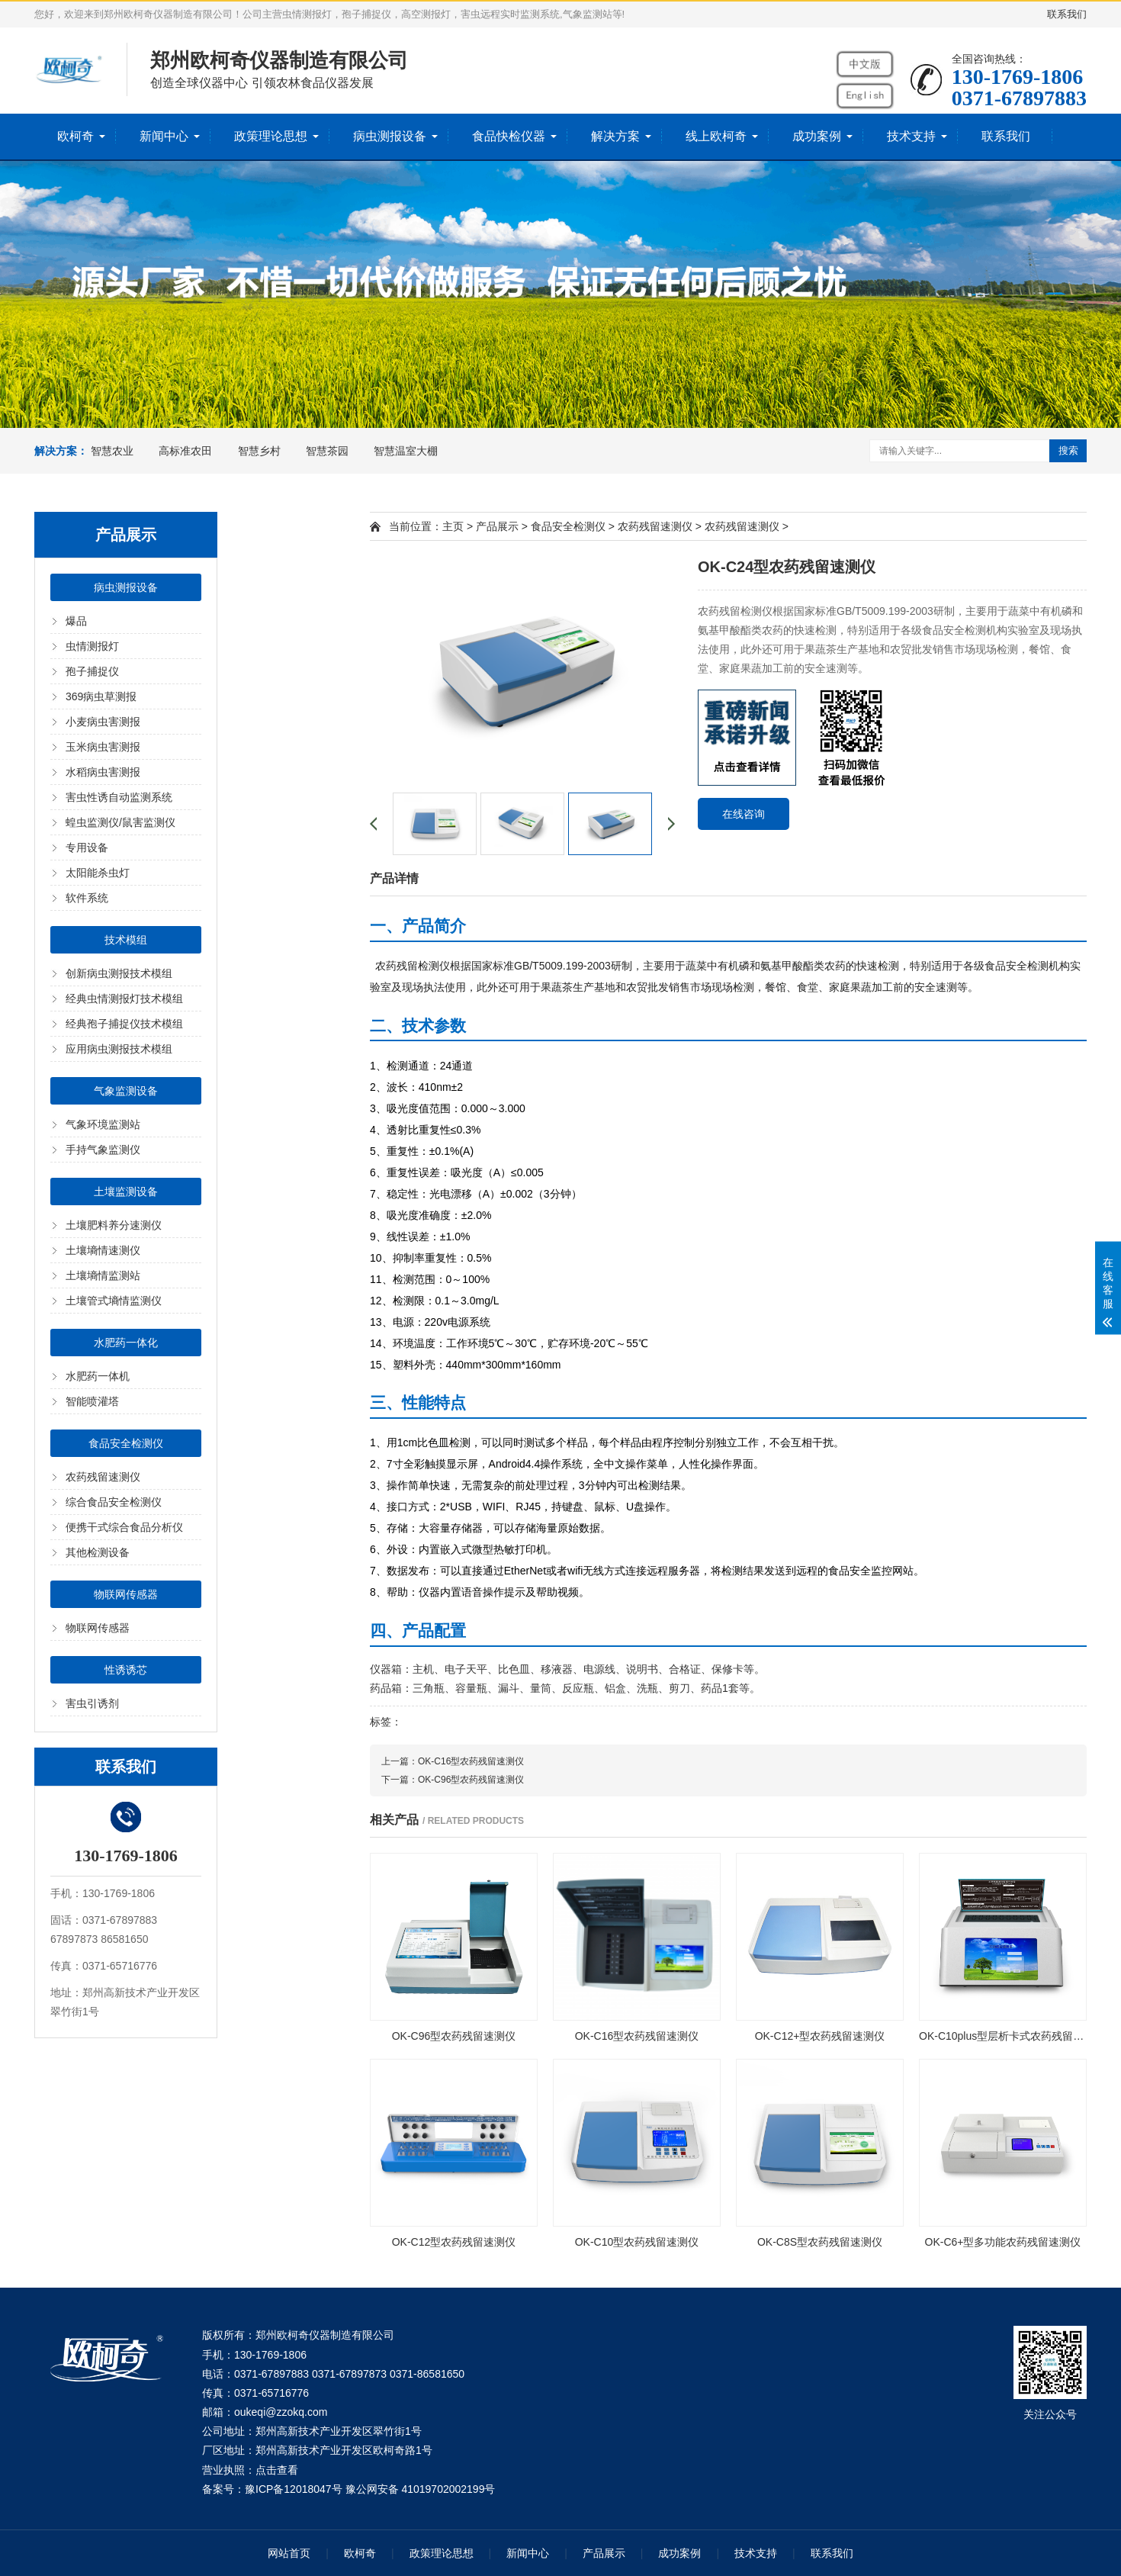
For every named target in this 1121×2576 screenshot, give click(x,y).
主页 (453, 526)
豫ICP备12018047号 (293, 2489)
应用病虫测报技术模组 (119, 1049)
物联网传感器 (126, 1594)
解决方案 (615, 136)
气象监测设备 (126, 1091)
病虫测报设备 (389, 136)
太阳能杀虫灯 (98, 873)
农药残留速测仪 (103, 1477)
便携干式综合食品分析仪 (124, 1527)
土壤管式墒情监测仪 (114, 1300)
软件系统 (87, 898)
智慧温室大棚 (406, 451)
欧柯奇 (75, 136)
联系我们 (1067, 14)
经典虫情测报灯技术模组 (124, 998)
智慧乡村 (259, 451)
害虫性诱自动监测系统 (119, 797)
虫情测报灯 (92, 646)
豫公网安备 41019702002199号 (420, 2489)
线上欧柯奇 (716, 136)
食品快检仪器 (508, 136)
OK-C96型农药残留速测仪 (471, 1779)
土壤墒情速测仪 (103, 1250)
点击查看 (276, 2470)
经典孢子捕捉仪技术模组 (124, 1024)
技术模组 (125, 940)
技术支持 (911, 136)
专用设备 (87, 847)
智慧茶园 (327, 451)
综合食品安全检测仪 (114, 1502)
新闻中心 (164, 136)
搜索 (1068, 450)
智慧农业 (112, 451)
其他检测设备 (98, 1552)
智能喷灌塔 (92, 1401)
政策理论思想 (270, 136)
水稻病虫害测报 (103, 772)
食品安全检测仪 (125, 1443)
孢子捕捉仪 (92, 671)
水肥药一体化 (126, 1342)
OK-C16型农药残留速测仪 (471, 1761)
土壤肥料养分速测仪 (114, 1225)
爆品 (76, 621)
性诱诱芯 (125, 1670)
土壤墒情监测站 (103, 1275)
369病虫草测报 (101, 696)
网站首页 (289, 2553)
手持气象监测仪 (103, 1149)
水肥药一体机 (98, 1376)
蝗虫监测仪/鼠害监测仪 (120, 822)
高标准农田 (185, 451)
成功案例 (816, 136)
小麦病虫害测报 (103, 722)
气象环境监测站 (103, 1124)
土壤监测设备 (126, 1191)
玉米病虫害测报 (103, 747)
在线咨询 (743, 814)
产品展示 (497, 526)
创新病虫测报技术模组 (119, 973)
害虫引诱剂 (92, 1703)
